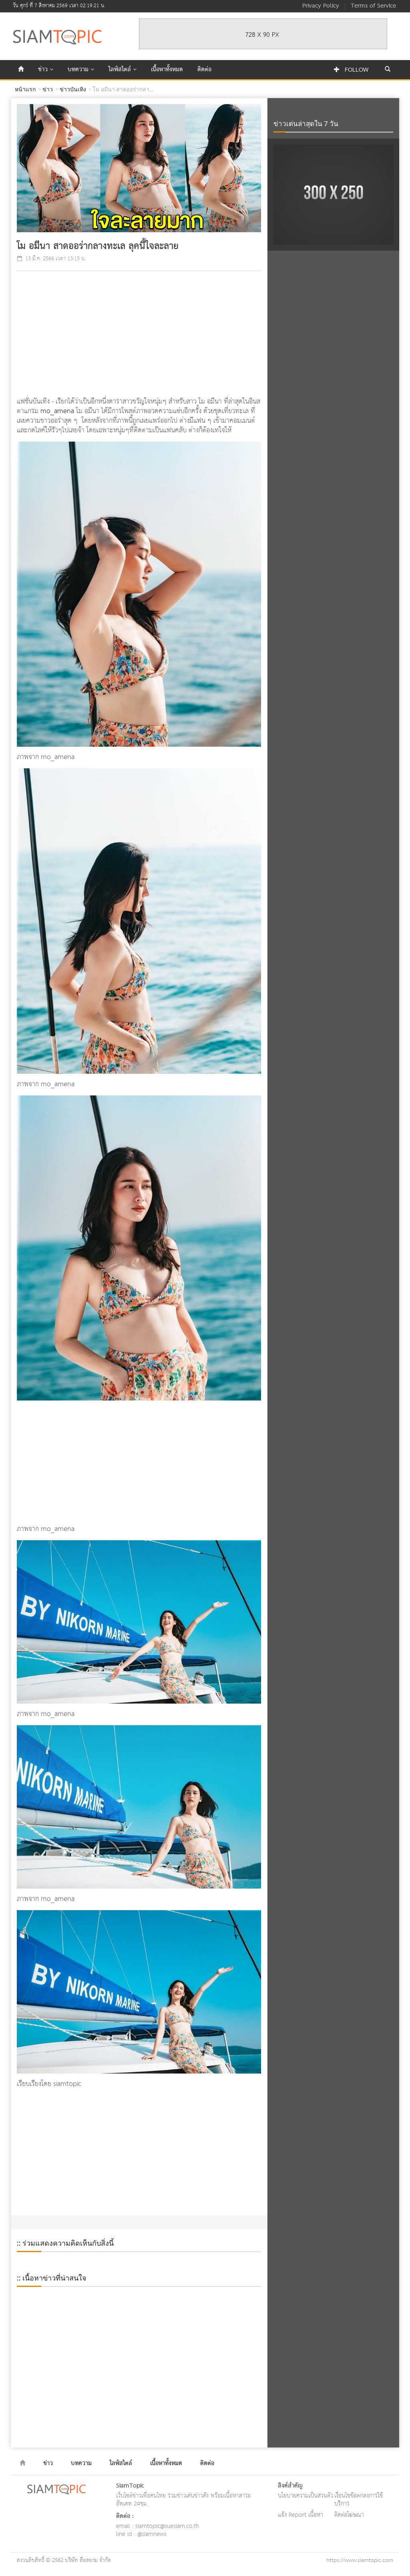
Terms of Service (373, 6)
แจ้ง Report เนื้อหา (300, 2515)
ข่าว (45, 69)
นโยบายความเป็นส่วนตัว (305, 2495)
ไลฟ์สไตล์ (123, 69)
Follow (351, 70)
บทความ (81, 69)
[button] (387, 69)
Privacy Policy (320, 6)
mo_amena (57, 411)
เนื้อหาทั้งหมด (167, 69)
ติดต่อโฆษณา (349, 2515)
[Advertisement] (139, 335)
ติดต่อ (204, 69)
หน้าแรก (25, 89)
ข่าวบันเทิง (73, 89)
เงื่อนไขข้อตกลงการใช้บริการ (358, 2499)
